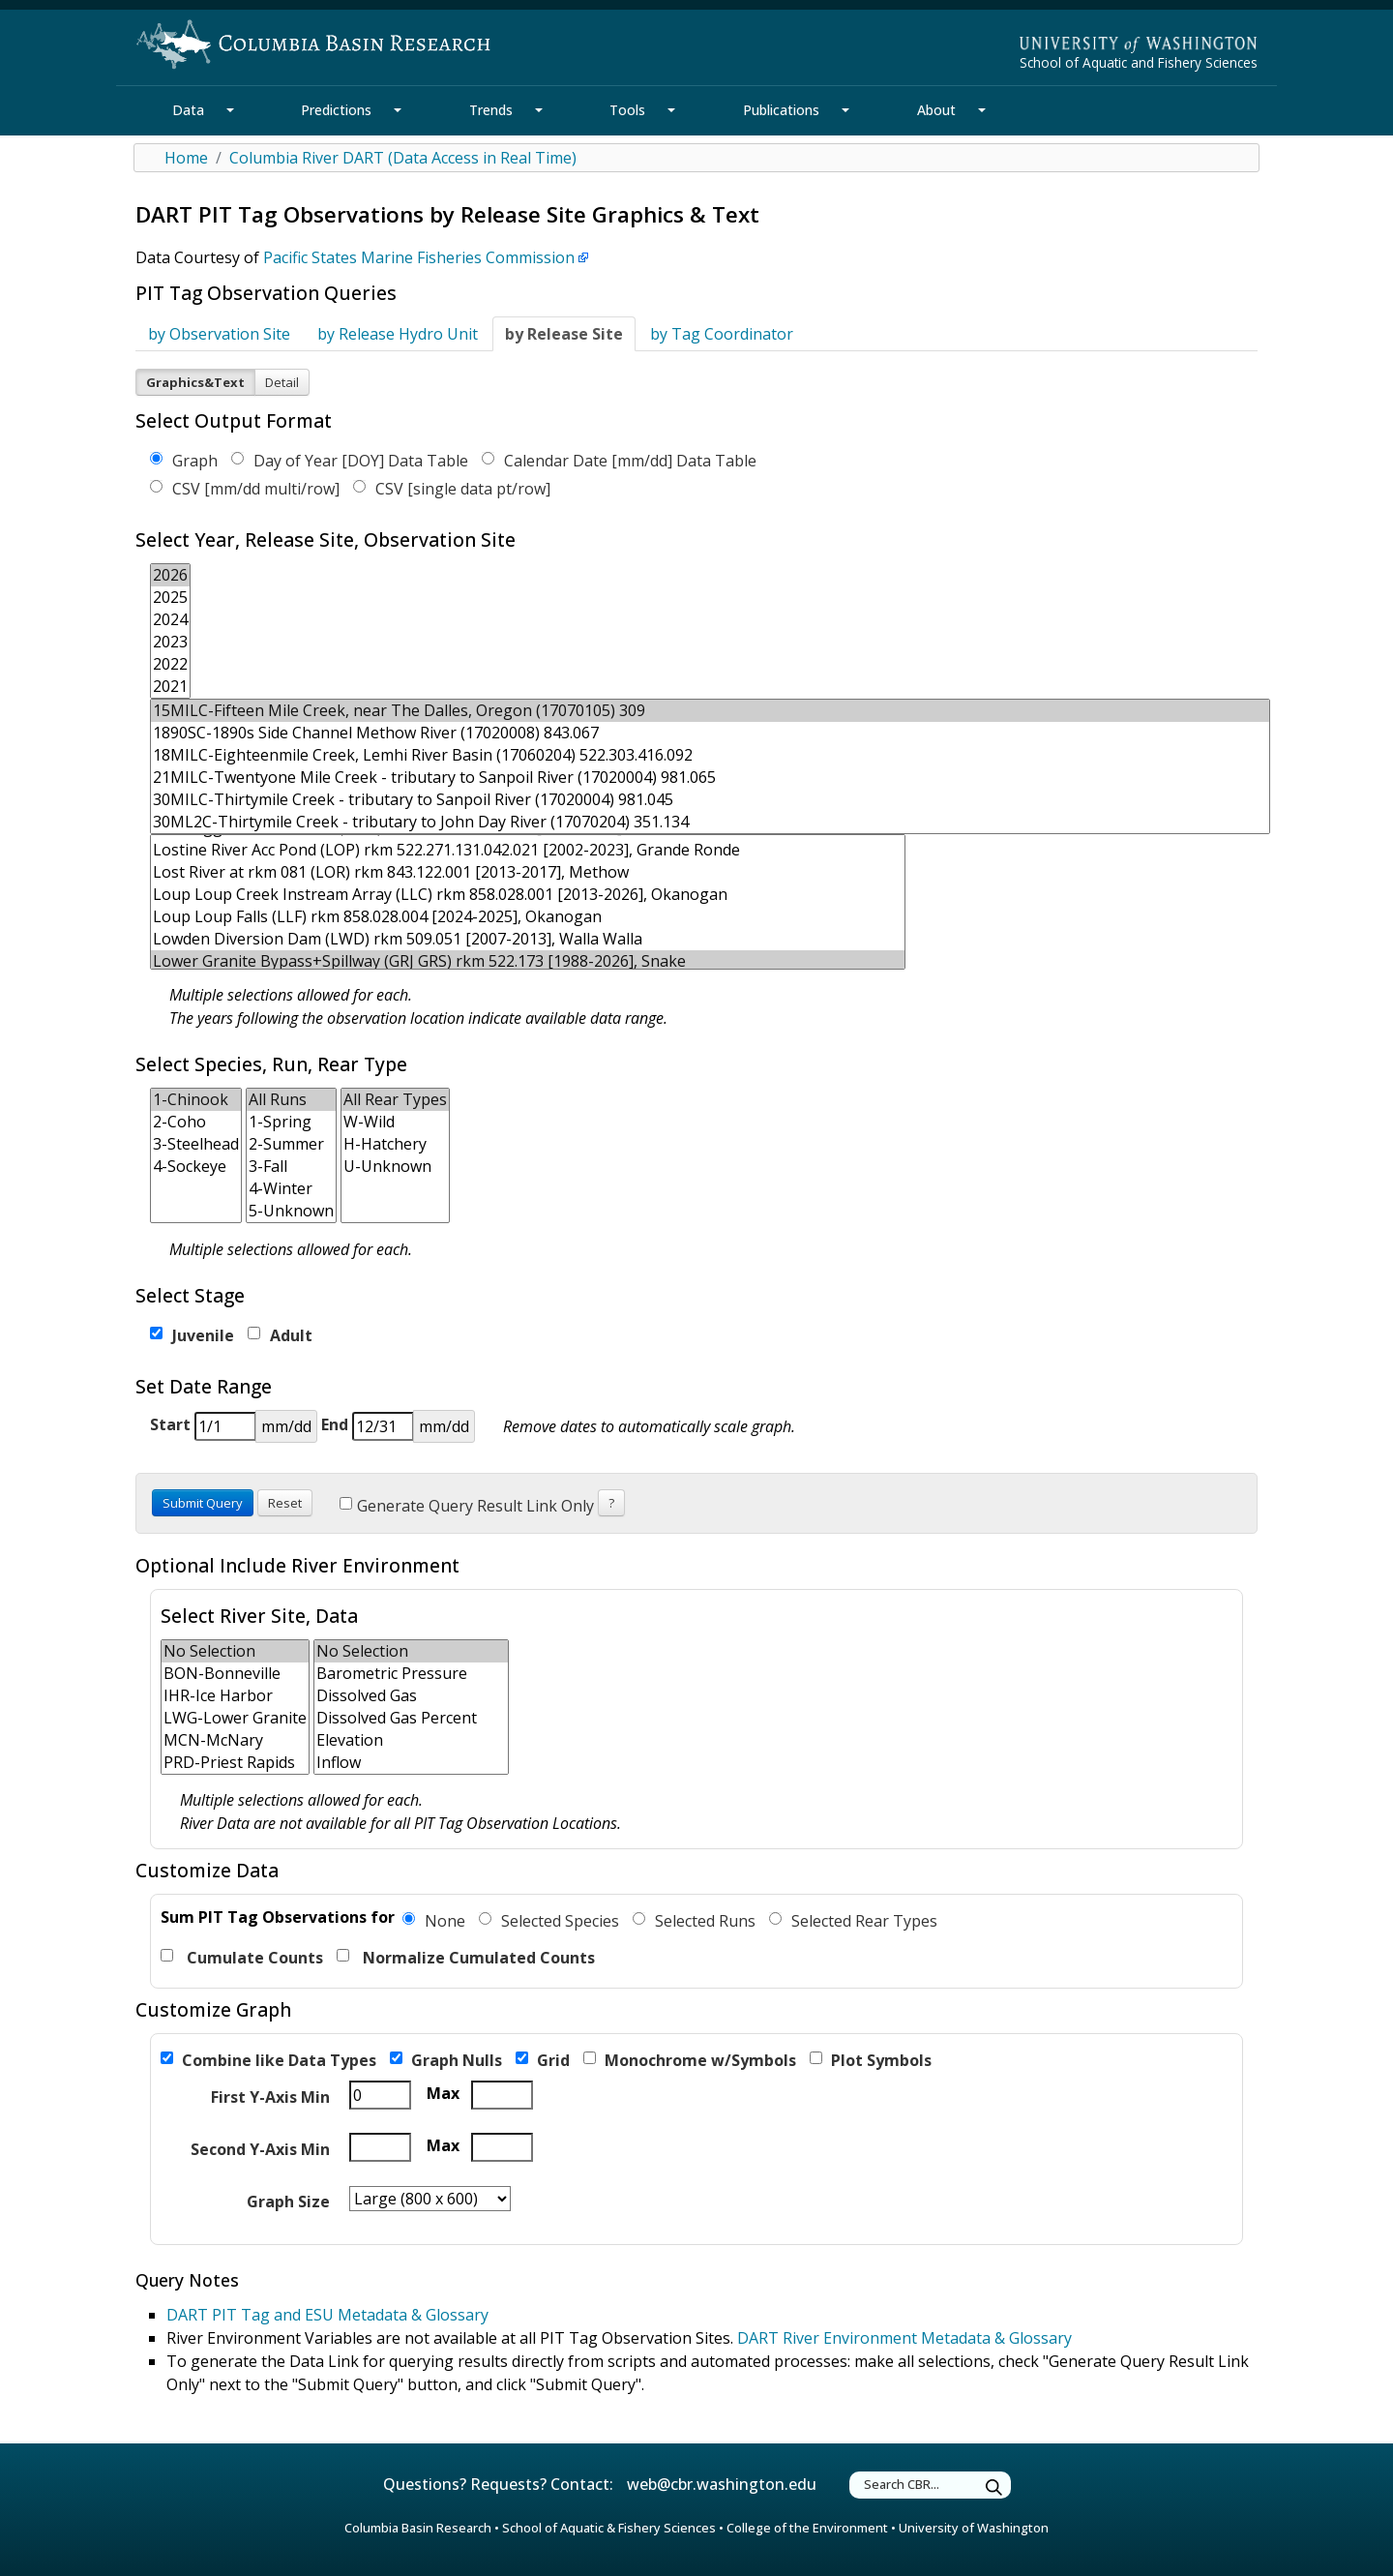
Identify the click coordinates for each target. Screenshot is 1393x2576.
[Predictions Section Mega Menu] (397, 110)
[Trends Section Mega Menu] (538, 110)
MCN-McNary (235, 1740)
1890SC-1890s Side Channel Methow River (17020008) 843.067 (710, 733)
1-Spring (291, 1122)
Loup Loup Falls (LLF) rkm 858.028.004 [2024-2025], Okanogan (527, 917)
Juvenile (192, 1335)
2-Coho (196, 1122)
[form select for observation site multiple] (527, 902)
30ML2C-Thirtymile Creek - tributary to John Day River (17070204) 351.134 (710, 822)
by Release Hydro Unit (397, 333)
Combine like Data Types (268, 2060)
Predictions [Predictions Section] (336, 110)
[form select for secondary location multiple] (235, 1707)
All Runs (291, 1100)
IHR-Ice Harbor (235, 1696)
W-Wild (395, 1122)
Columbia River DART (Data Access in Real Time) (403, 157)
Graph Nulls (446, 2060)
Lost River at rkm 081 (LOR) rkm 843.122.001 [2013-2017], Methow (527, 872)
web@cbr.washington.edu (721, 2484)
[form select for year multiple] (170, 631)
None (433, 1921)
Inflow (411, 1763)
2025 (170, 597)
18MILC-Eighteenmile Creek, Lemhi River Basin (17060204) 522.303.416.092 (710, 755)
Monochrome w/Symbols (689, 2060)
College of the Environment (807, 2527)
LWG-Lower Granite (235, 1718)
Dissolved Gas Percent (411, 1718)
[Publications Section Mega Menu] (845, 110)
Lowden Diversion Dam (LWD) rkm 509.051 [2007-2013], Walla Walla (527, 939)
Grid (543, 2060)
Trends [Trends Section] (491, 110)
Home (186, 157)
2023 (170, 642)
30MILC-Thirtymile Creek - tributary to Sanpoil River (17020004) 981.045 (710, 800)
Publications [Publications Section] (781, 110)
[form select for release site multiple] (710, 766)
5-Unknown (291, 1211)
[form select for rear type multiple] (395, 1155)
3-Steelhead (196, 1144)
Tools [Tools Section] (627, 110)
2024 (170, 620)
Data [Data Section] (188, 110)
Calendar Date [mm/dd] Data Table (619, 460)
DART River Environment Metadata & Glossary (904, 2338)
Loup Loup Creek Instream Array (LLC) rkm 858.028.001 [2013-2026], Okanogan (527, 895)
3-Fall (291, 1166)
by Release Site (564, 333)
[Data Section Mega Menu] (230, 110)
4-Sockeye (196, 1166)
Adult (280, 1335)
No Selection (235, 1651)
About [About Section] (936, 110)
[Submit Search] (994, 2487)
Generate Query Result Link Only (467, 1505)
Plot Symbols (871, 2060)
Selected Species (549, 1921)
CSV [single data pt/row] (451, 488)
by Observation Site (219, 333)
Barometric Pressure (411, 1673)
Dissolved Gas (411, 1696)
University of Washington (974, 2527)
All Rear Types (395, 1100)
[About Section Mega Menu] (981, 110)
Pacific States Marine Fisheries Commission (419, 257)
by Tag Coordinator (721, 333)
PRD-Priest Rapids (235, 1763)
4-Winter (291, 1189)
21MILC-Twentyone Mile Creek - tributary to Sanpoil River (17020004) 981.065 (710, 777)
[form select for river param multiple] (411, 1707)
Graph (184, 460)
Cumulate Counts (242, 1957)
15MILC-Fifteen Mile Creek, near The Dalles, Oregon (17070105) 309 (710, 711)
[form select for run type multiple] (291, 1155)
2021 (170, 686)
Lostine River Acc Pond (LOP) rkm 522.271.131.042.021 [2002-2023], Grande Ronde (527, 850)
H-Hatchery (395, 1144)
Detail (282, 382)
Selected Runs (694, 1921)
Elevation (411, 1740)
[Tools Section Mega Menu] (671, 110)
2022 (170, 664)
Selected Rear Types (853, 1921)
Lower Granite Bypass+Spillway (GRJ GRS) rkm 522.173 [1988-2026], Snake (527, 961)
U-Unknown (395, 1166)
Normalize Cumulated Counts (466, 1957)
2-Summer (291, 1144)
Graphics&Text (195, 382)
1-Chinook (196, 1100)
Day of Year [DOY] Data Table (349, 460)
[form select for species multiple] (196, 1155)
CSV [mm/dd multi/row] (245, 488)
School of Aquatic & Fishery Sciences (609, 2527)
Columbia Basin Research (417, 2527)
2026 (170, 575)
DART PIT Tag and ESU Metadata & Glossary (327, 2314)
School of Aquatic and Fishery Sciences (1139, 62)
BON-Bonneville (235, 1673)
